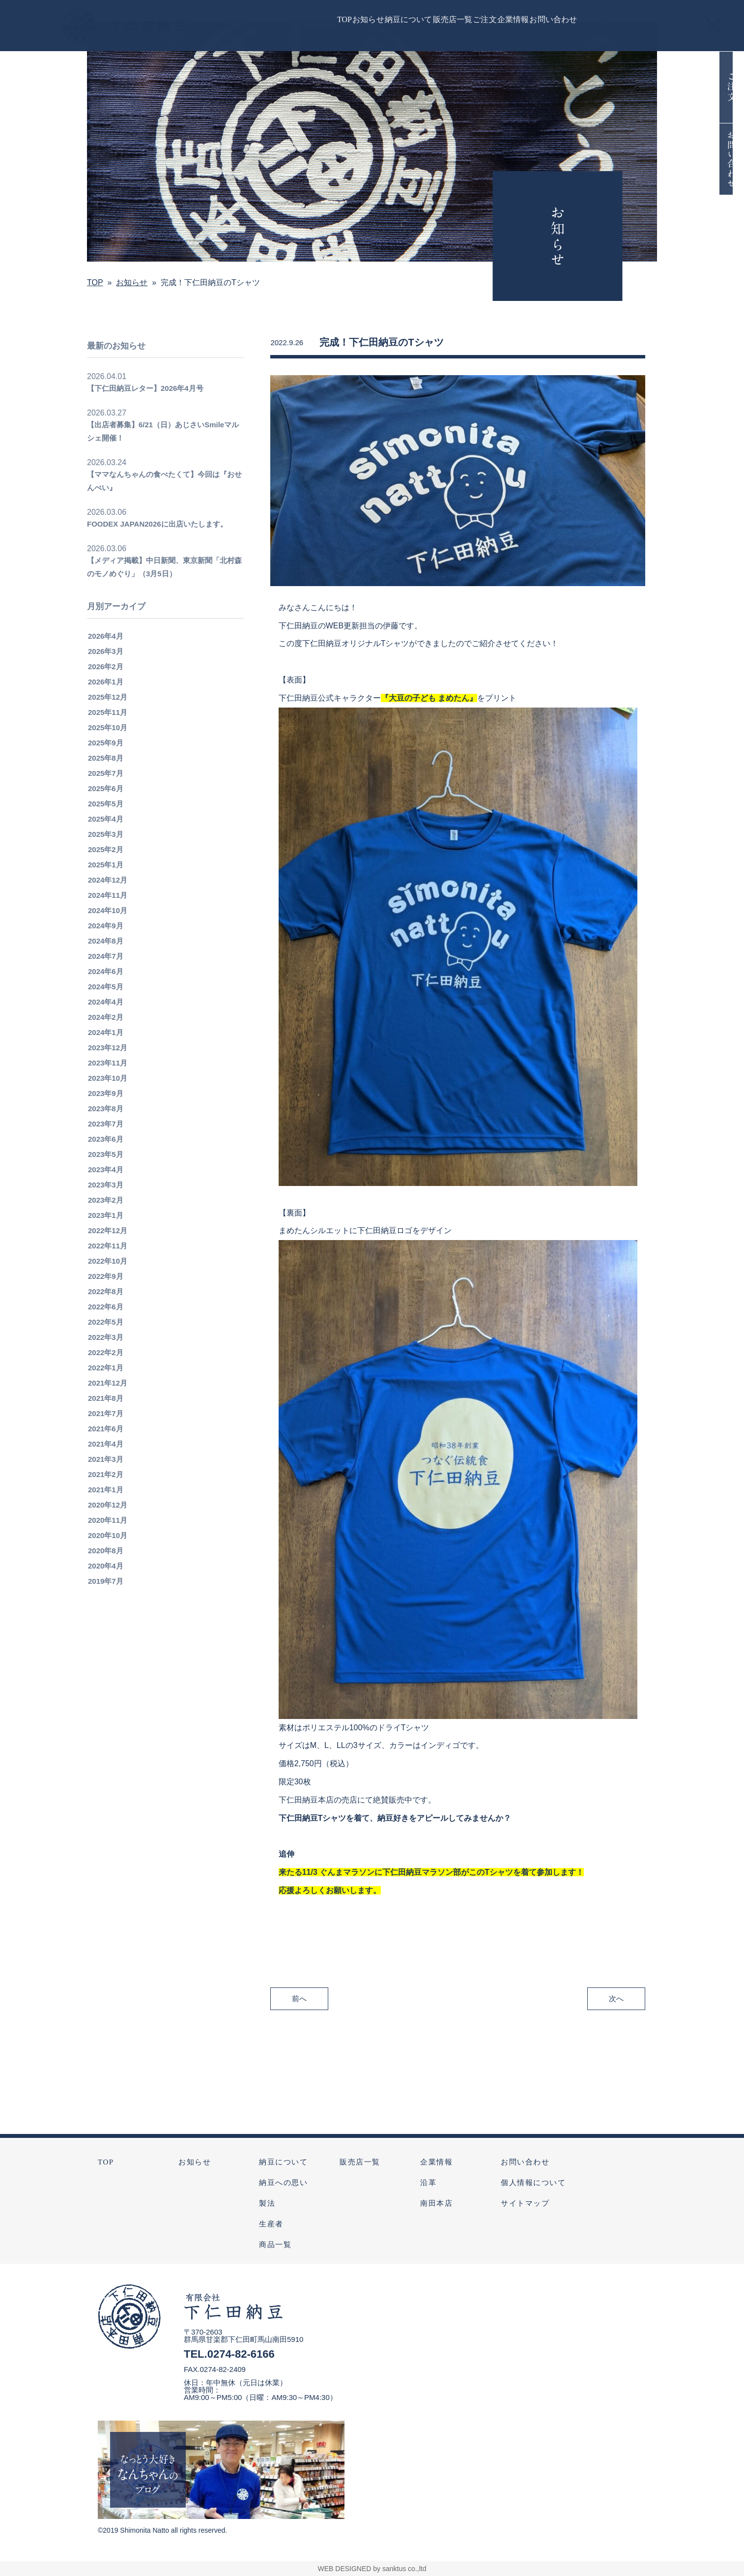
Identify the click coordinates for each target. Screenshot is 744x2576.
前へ (299, 2011)
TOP (106, 2162)
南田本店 (436, 2203)
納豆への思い (283, 2183)
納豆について (283, 2162)
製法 (267, 2203)
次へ (616, 2011)
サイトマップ (525, 2203)
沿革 (428, 2183)
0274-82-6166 (241, 2354)
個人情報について (533, 2183)
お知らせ (194, 2162)
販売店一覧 (360, 2162)
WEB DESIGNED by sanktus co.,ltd (372, 2569)
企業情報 (436, 2162)
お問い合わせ (525, 2162)
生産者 (271, 2224)
